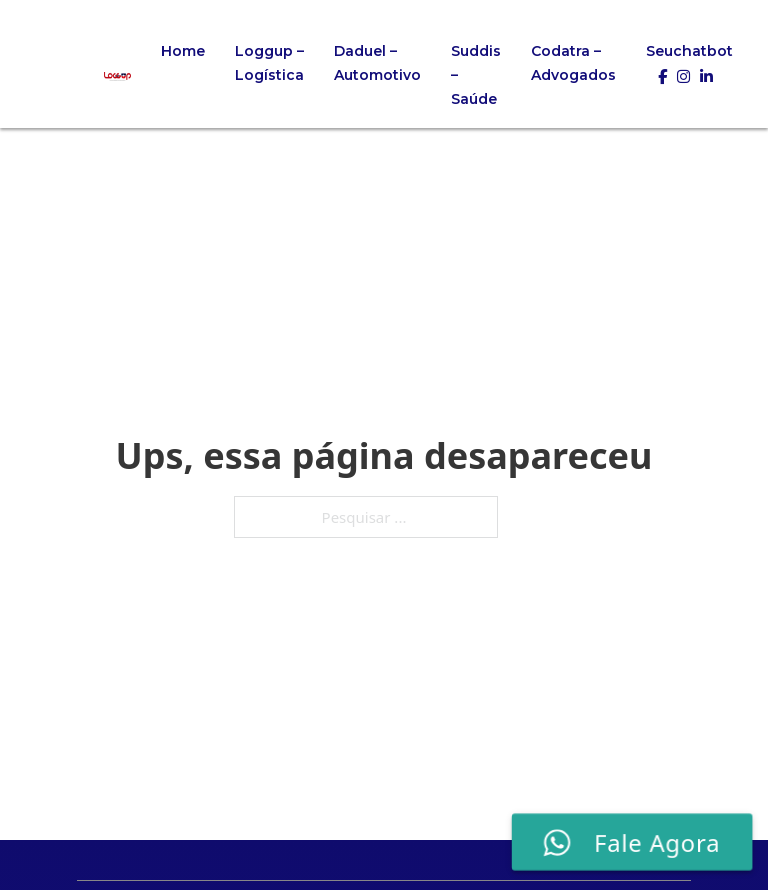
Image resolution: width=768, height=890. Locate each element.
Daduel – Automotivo (377, 63)
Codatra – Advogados (573, 63)
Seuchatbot (689, 51)
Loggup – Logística (269, 63)
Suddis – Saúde (476, 75)
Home (183, 51)
